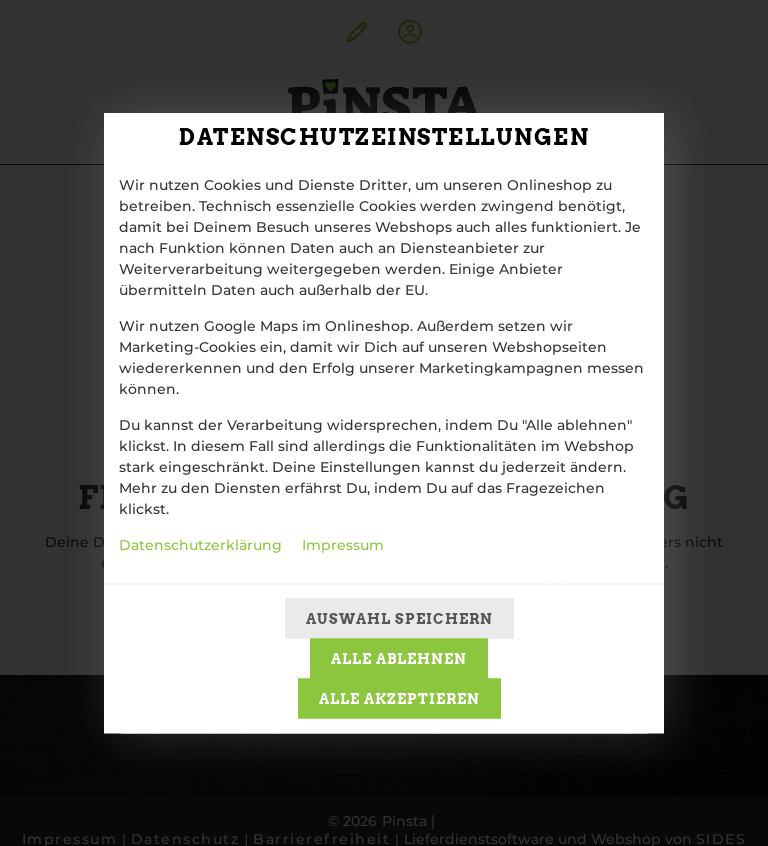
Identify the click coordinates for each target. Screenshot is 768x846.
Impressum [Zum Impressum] (343, 546)
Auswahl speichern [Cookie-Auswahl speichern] (399, 619)
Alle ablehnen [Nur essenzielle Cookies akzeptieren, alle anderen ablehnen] (399, 659)
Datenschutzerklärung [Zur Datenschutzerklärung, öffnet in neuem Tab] (200, 546)
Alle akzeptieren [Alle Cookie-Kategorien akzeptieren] (399, 699)
